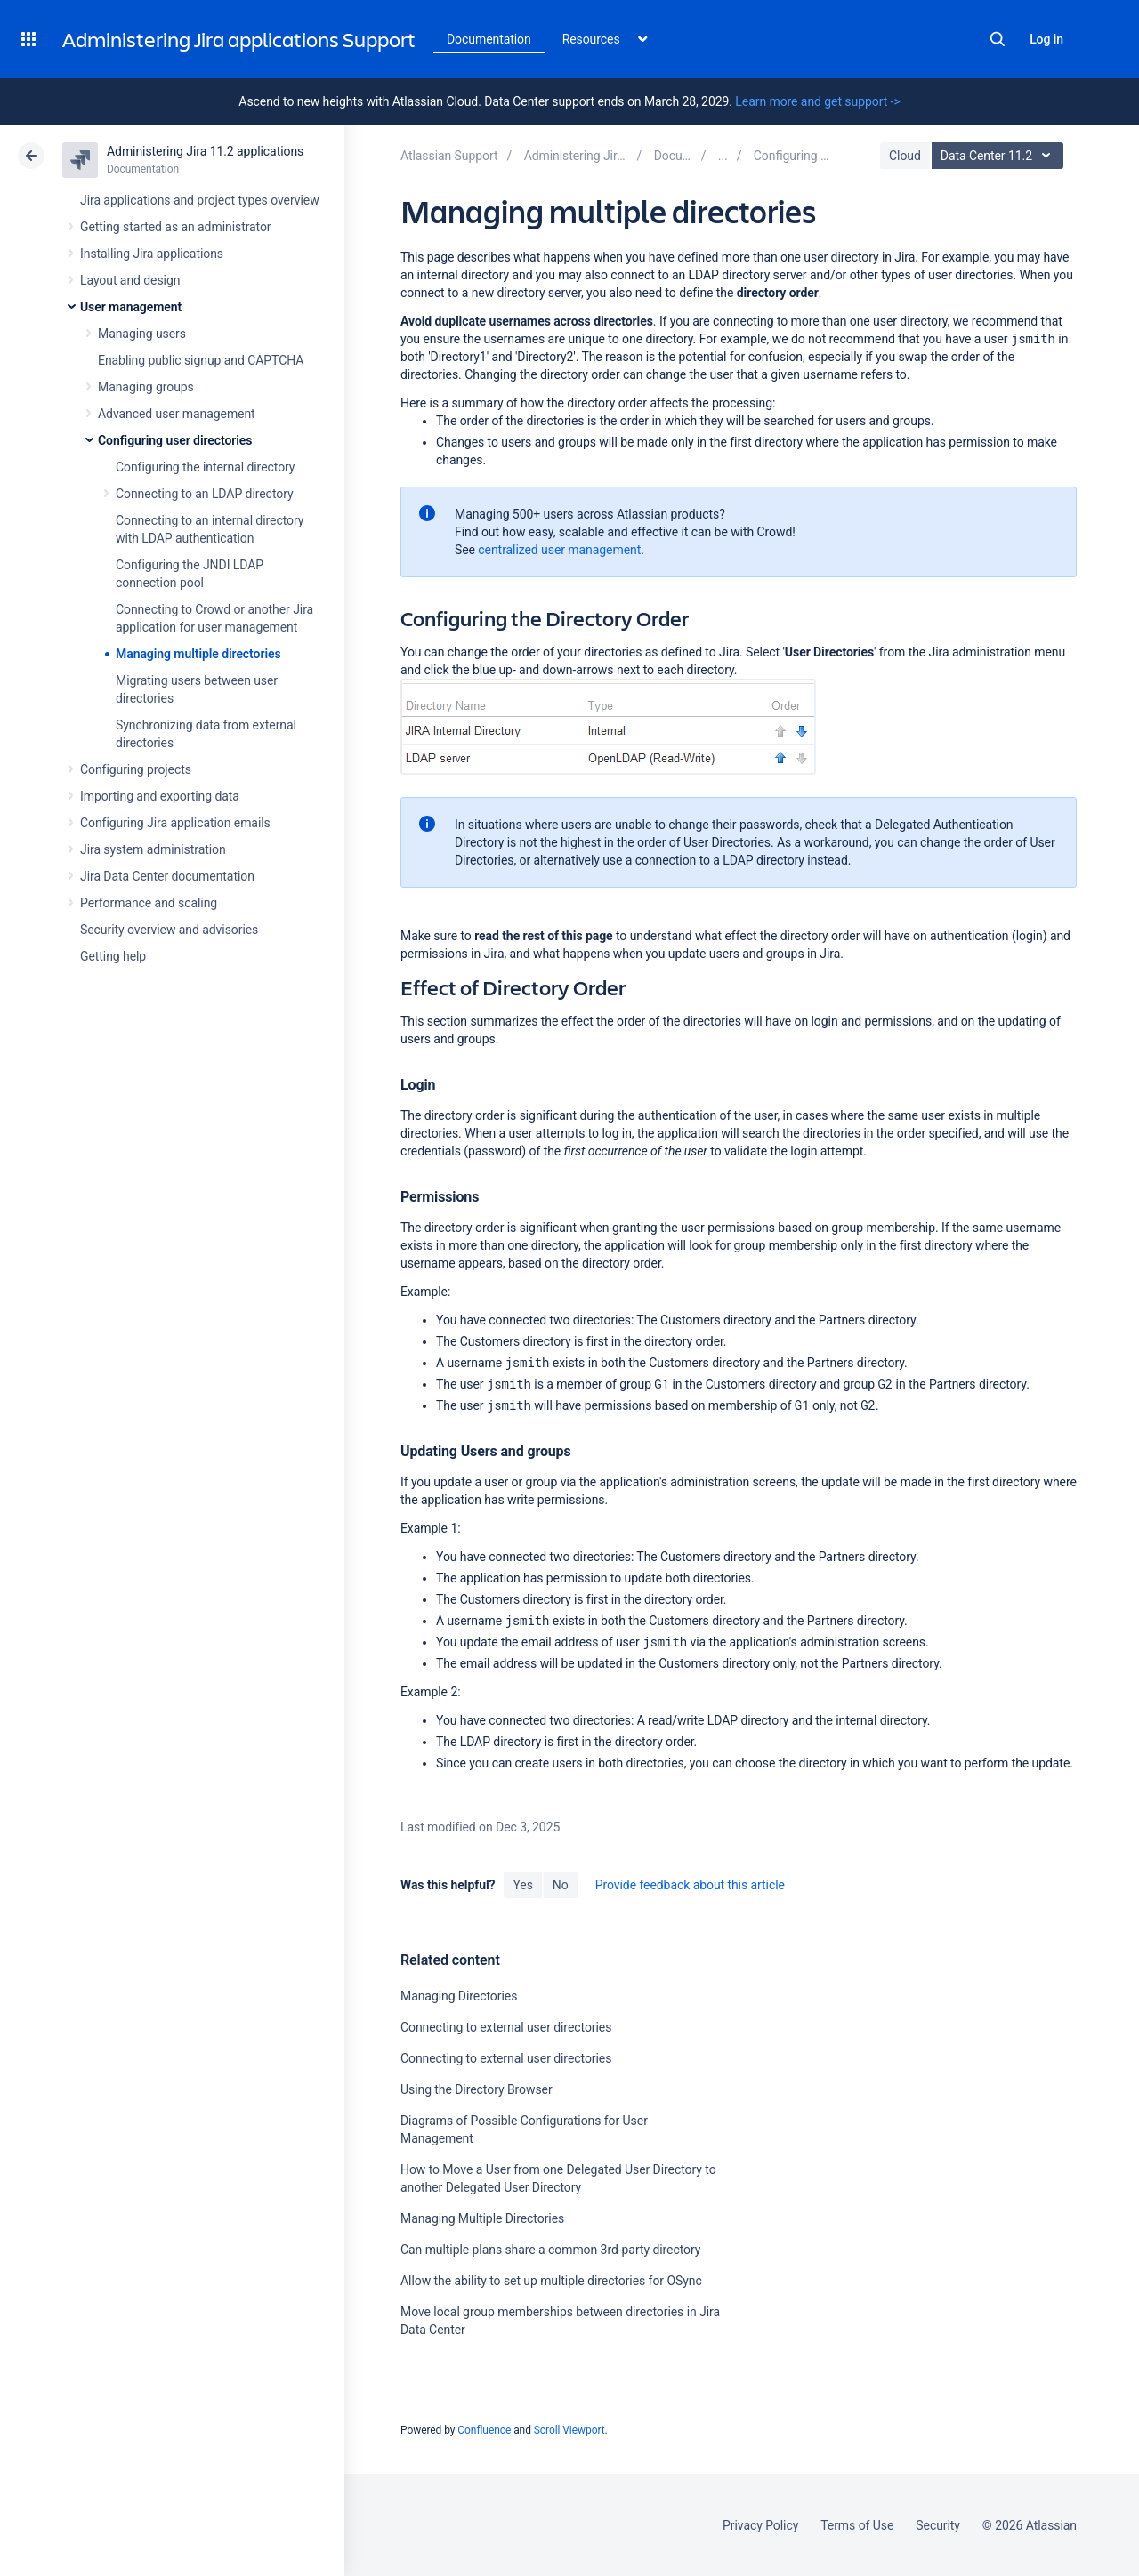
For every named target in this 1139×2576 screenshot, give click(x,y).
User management (131, 307)
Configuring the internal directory (205, 467)
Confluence (484, 2430)
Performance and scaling (148, 903)
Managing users (142, 333)
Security (938, 2525)
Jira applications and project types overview (199, 200)
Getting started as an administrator (175, 227)
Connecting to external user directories (505, 2027)
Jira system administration (153, 849)
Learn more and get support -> (817, 101)
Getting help (113, 956)
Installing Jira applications (151, 253)
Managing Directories (458, 1996)
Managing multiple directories (198, 654)
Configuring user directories (175, 440)
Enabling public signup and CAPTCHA (200, 360)
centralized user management (559, 550)
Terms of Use (856, 2525)
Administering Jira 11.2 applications (205, 151)
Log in (1046, 39)
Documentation (489, 39)
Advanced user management (176, 414)
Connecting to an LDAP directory (205, 494)
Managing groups (146, 387)
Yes (522, 1885)
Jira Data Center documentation (167, 876)
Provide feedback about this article (690, 1885)
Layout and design (130, 280)
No (561, 1885)
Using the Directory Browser (476, 2089)
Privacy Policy (760, 2525)
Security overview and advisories (169, 929)
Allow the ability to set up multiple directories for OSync (551, 2281)
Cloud (905, 156)
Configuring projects (135, 769)
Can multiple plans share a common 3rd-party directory (550, 2249)
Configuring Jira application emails (175, 823)
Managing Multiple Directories (482, 2218)
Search (997, 39)
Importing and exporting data (159, 796)
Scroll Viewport (569, 2430)
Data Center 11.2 (1000, 156)
